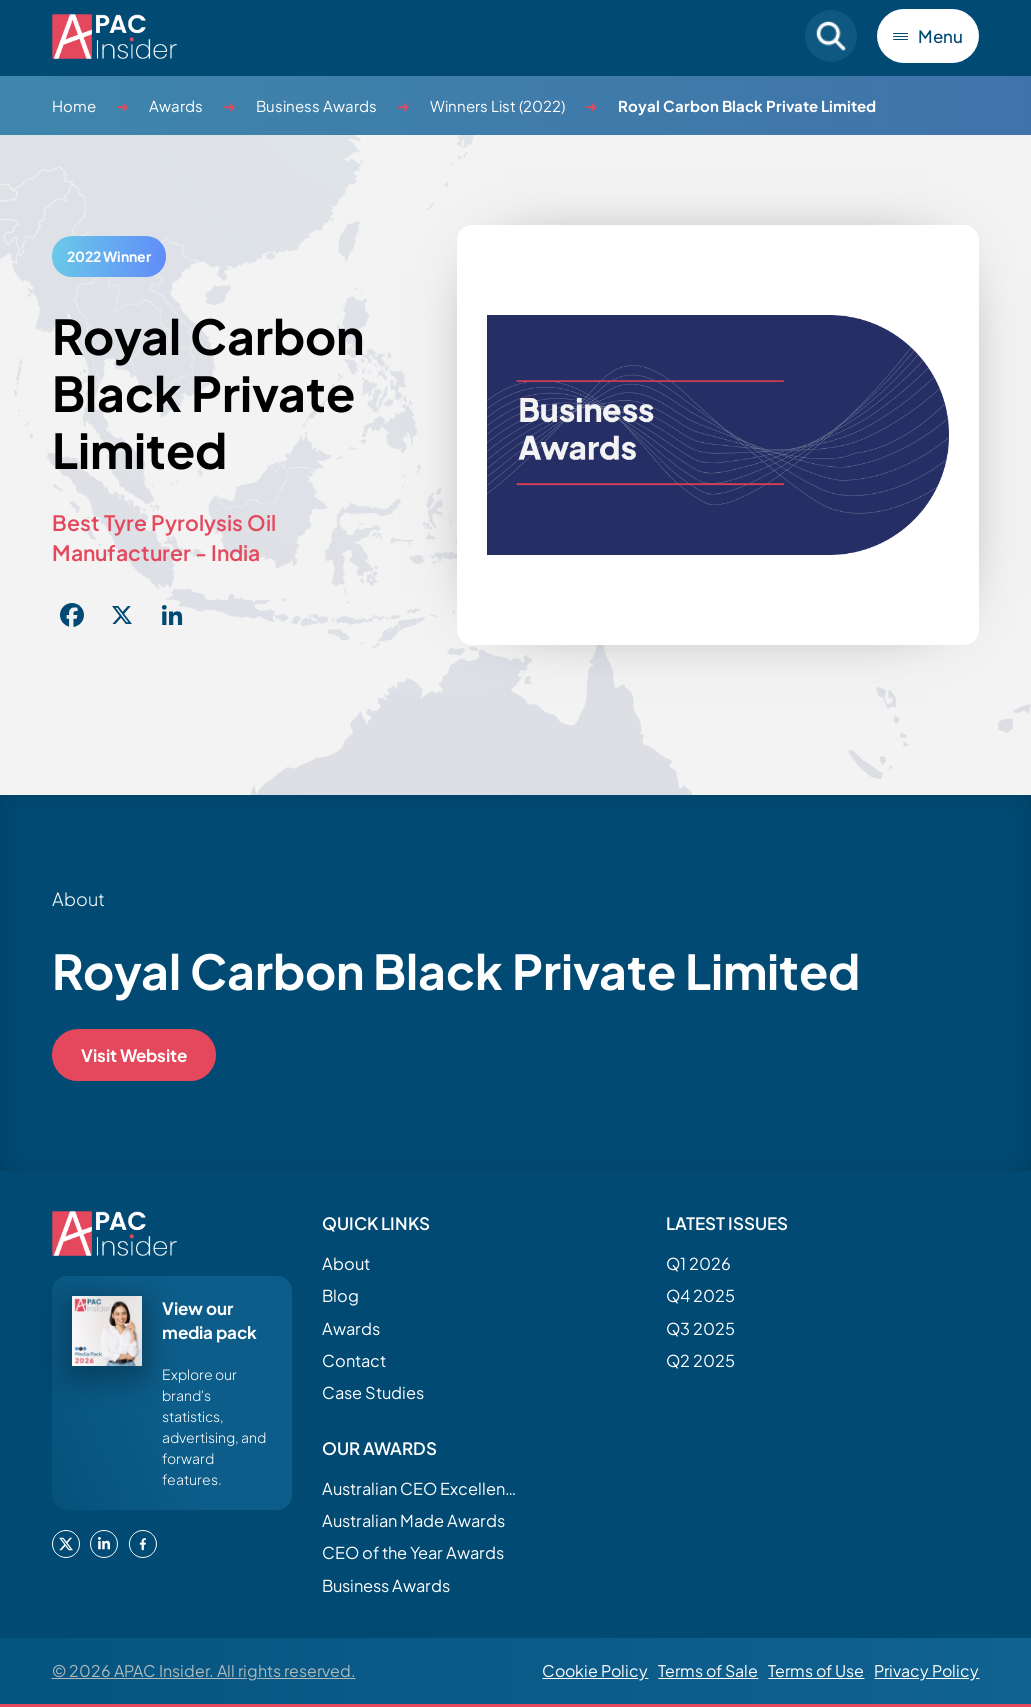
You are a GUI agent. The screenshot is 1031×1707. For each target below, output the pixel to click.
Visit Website (134, 1055)
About (346, 1263)
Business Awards (316, 105)
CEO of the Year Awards (413, 1552)
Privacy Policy (926, 1670)
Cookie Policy (595, 1670)
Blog (340, 1295)
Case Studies (373, 1392)
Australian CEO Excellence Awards (422, 1488)
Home (74, 105)
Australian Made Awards (413, 1520)
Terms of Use (816, 1670)
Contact (354, 1360)
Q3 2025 (700, 1328)
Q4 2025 (700, 1295)
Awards (176, 105)
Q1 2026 (698, 1263)
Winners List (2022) (497, 105)
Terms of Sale (708, 1670)
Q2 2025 (700, 1360)
